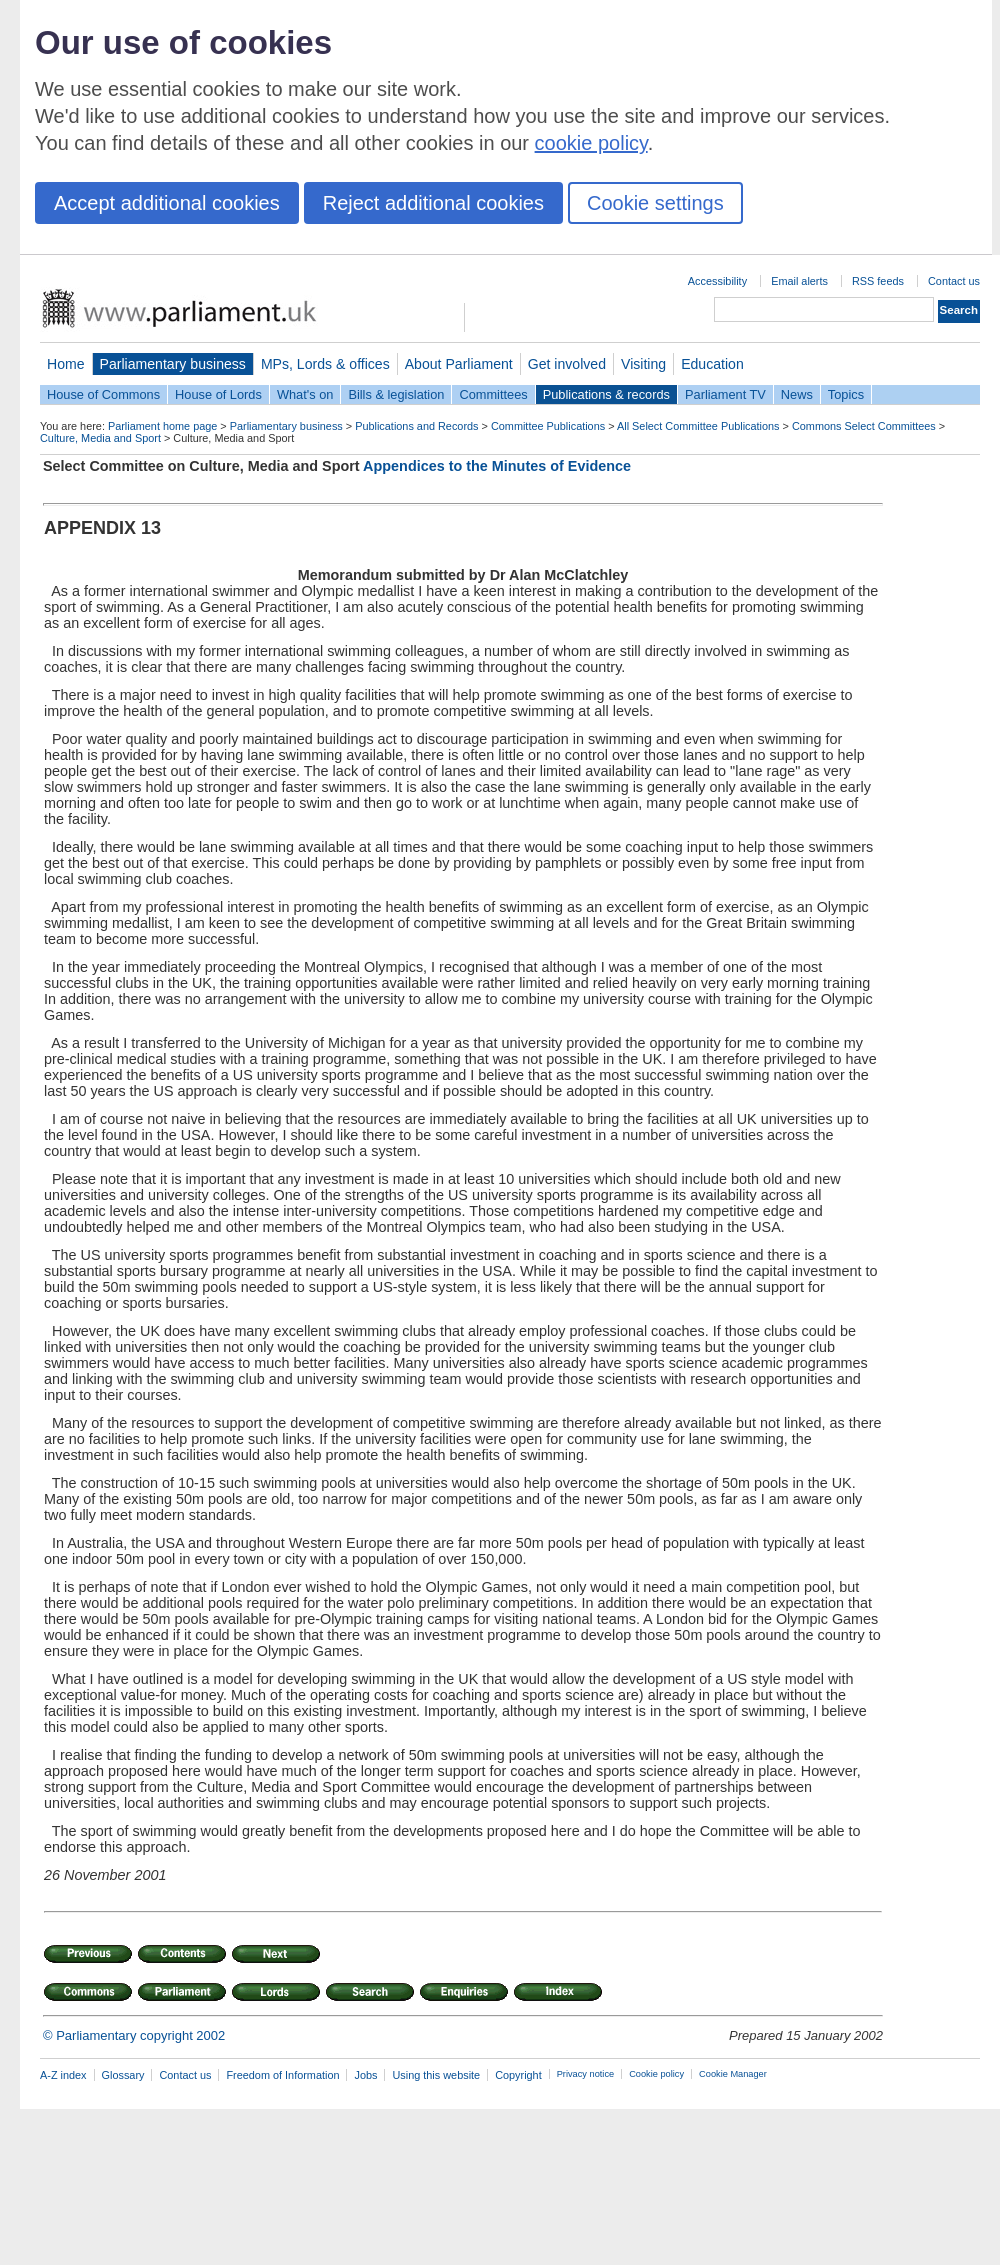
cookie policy (591, 143)
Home (66, 364)
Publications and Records (416, 426)
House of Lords (218, 394)
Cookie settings (655, 203)
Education (712, 364)
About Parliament (459, 364)
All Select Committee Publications (698, 426)
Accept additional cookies (167, 203)
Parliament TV (725, 394)
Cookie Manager (733, 2074)
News (797, 394)
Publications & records (606, 394)
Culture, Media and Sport (100, 438)
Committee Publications (548, 426)
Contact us (954, 281)
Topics (846, 394)
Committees (493, 394)
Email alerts (799, 281)
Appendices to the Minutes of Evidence (497, 466)
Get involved (567, 364)
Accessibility (717, 281)
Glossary (123, 2075)
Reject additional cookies (433, 203)
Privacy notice (585, 2074)
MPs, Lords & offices (325, 364)
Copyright (518, 2075)
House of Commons (103, 394)
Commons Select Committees (864, 426)
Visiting (643, 364)
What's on (305, 394)
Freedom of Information (282, 2075)
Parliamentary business (173, 364)
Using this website (436, 2075)
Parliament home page (162, 426)
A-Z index (63, 2075)
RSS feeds (878, 281)
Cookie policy (656, 2074)
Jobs (365, 2075)
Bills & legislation (396, 394)
